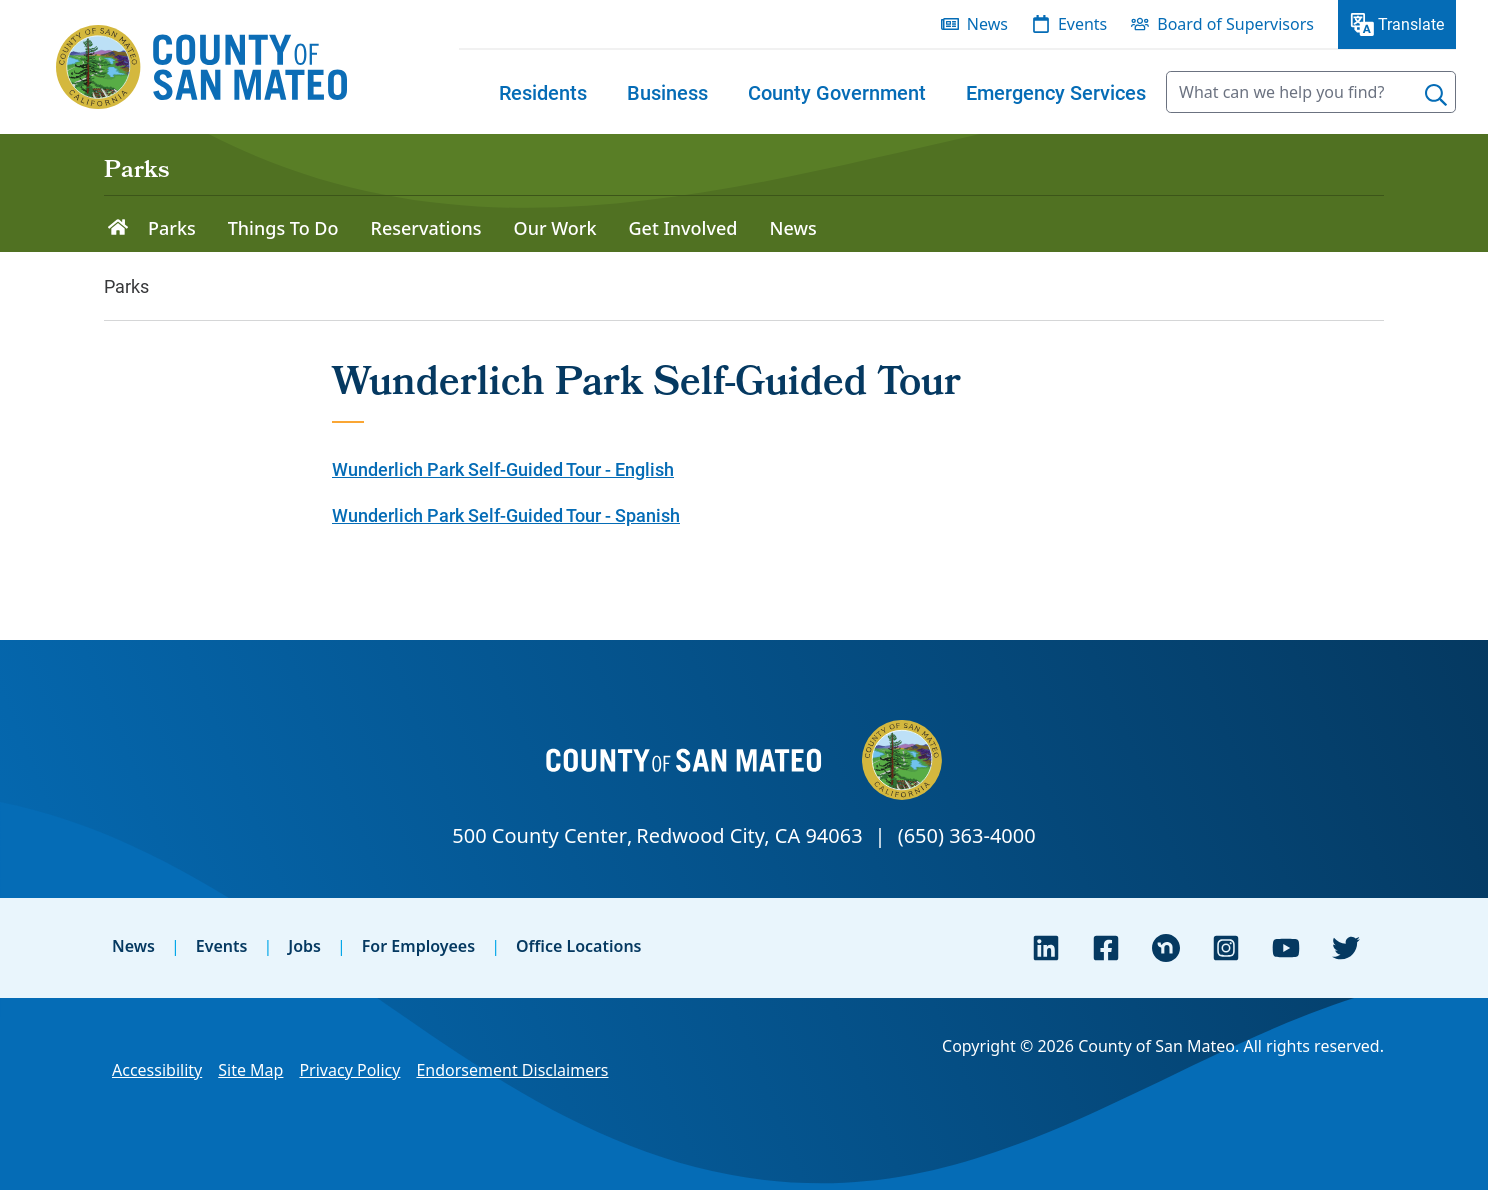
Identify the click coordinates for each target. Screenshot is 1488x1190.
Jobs (304, 946)
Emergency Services (1056, 92)
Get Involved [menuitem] (682, 228)
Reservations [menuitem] (426, 228)
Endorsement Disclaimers (512, 1070)
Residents (543, 92)
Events (222, 946)
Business (667, 92)
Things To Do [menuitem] (283, 228)
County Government (837, 92)
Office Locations (579, 946)
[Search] (1436, 95)
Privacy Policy (349, 1070)
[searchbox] (1311, 92)
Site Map (250, 1070)
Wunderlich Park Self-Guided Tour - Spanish (506, 515)
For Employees (418, 946)
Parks (136, 172)
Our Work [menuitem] (555, 228)
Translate (1411, 23)
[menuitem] (543, 92)
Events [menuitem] (1082, 24)
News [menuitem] (987, 24)
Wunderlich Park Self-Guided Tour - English (503, 469)
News (133, 946)
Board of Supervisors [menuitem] (1235, 24)
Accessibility (157, 1070)
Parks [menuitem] (172, 228)
